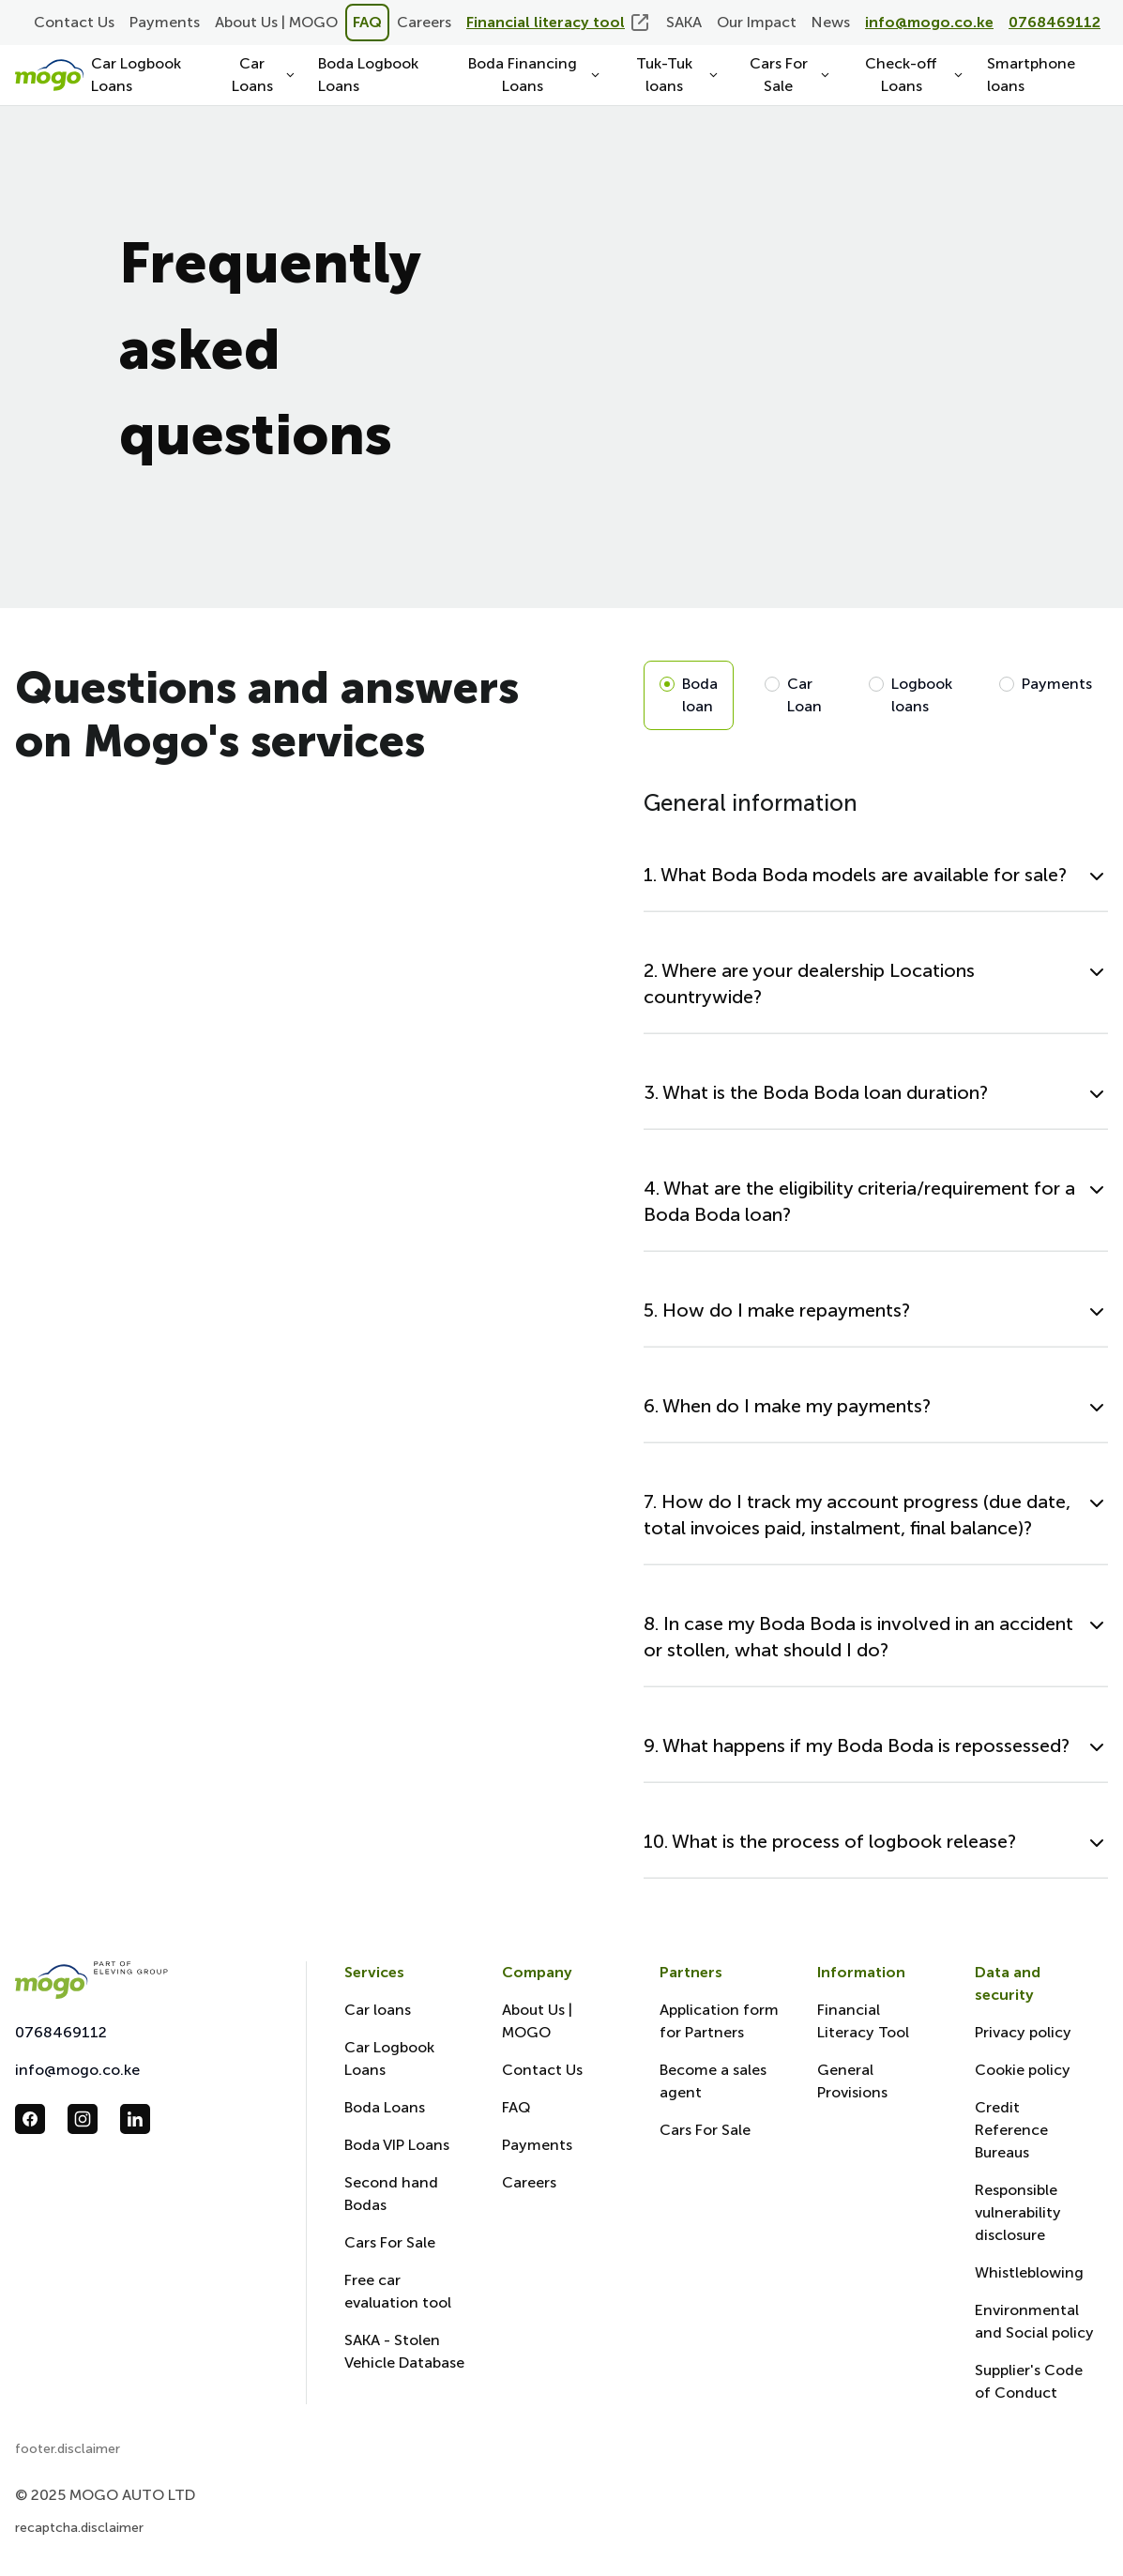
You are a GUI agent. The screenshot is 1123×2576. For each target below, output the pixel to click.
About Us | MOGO (276, 22)
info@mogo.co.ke (77, 2070)
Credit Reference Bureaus (1011, 2129)
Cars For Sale (389, 2242)
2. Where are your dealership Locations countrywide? (809, 983)
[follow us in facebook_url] (30, 2119)
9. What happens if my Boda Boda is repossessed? (857, 1745)
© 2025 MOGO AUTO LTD (105, 2495)
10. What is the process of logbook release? (830, 1841)
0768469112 (61, 2032)
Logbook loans (921, 695)
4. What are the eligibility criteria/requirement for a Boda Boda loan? (859, 1201)
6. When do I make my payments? (787, 1406)
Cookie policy (1022, 2070)
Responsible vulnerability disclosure (1018, 2212)
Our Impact (757, 22)
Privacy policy (1023, 2032)
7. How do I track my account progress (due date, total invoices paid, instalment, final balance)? (857, 1514)
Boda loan (700, 695)
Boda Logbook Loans (368, 74)
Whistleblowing (1029, 2272)
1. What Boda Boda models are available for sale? (855, 874)
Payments (164, 22)
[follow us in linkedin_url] (135, 2119)
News (831, 22)
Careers (424, 22)
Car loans (377, 2010)
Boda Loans (384, 2107)
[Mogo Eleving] (141, 1979)
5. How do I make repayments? (777, 1310)
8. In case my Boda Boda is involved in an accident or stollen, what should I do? (858, 1636)
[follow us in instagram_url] (83, 2119)
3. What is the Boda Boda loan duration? (816, 1092)
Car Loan (804, 695)
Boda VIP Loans (396, 2145)
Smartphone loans (1031, 74)
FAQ (367, 22)
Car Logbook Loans (136, 74)
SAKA (684, 22)
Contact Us (74, 22)
